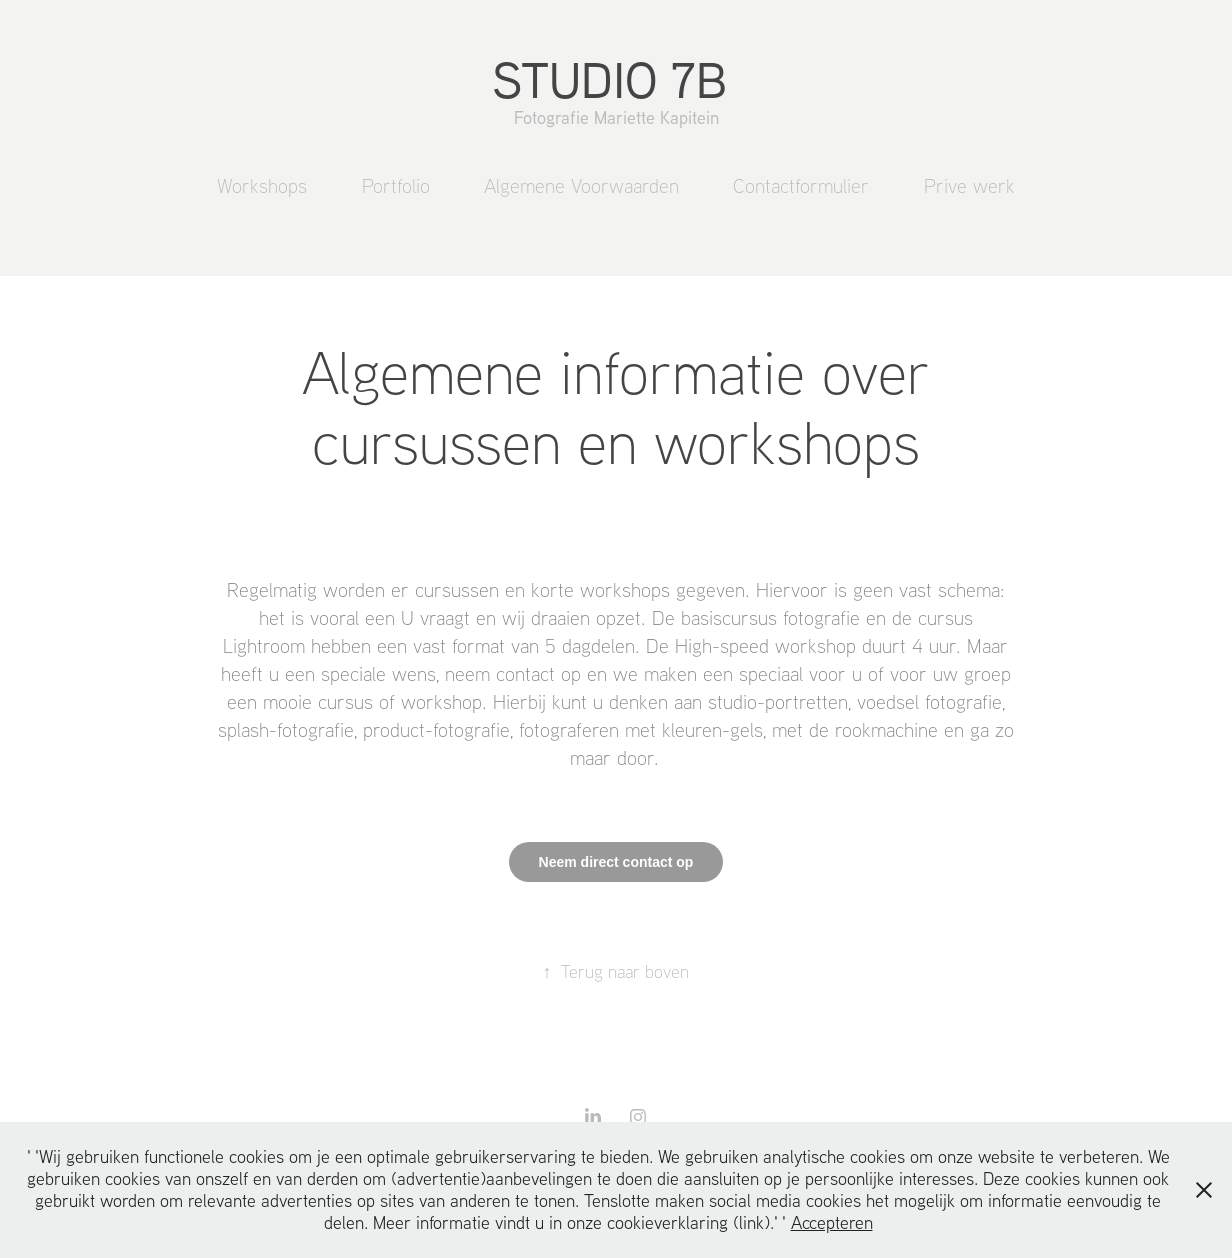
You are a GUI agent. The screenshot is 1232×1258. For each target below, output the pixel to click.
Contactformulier (801, 185)
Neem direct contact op (616, 862)
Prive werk (969, 185)
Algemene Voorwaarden (581, 185)
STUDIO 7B (616, 79)
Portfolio (396, 185)
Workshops (262, 185)
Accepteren (832, 1222)
